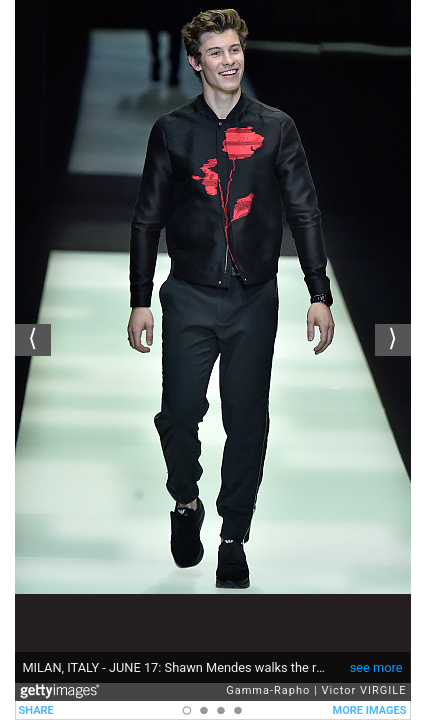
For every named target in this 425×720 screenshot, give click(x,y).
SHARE (36, 710)
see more (376, 667)
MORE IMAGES (370, 710)
